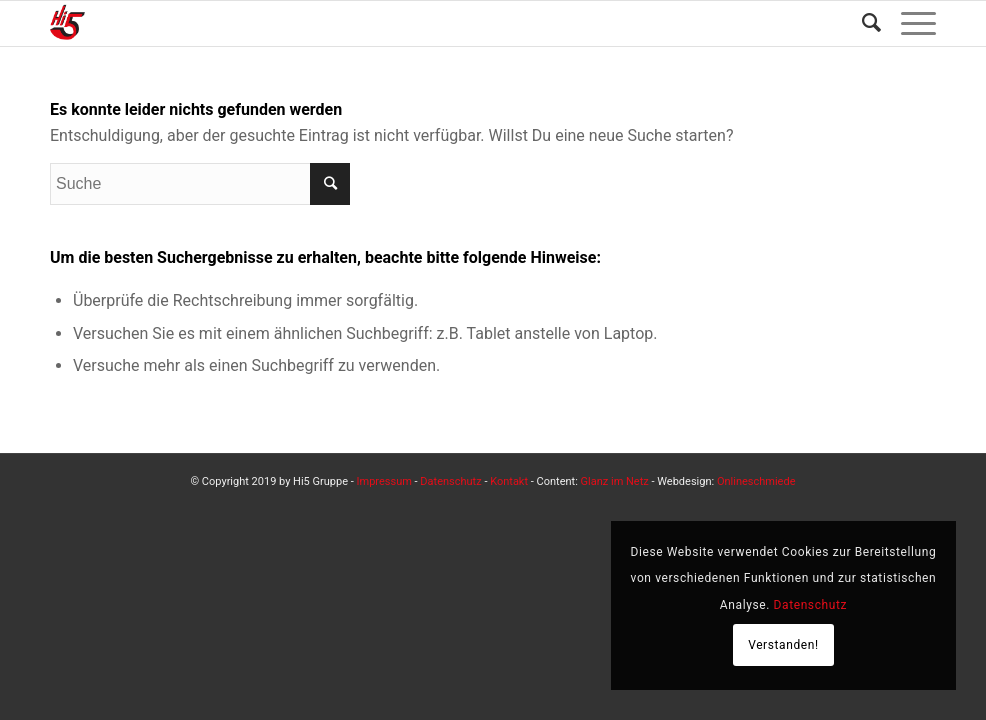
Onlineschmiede (756, 481)
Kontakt (509, 481)
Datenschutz (450, 481)
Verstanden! (783, 645)
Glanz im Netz (615, 481)
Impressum (384, 481)
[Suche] (861, 23)
